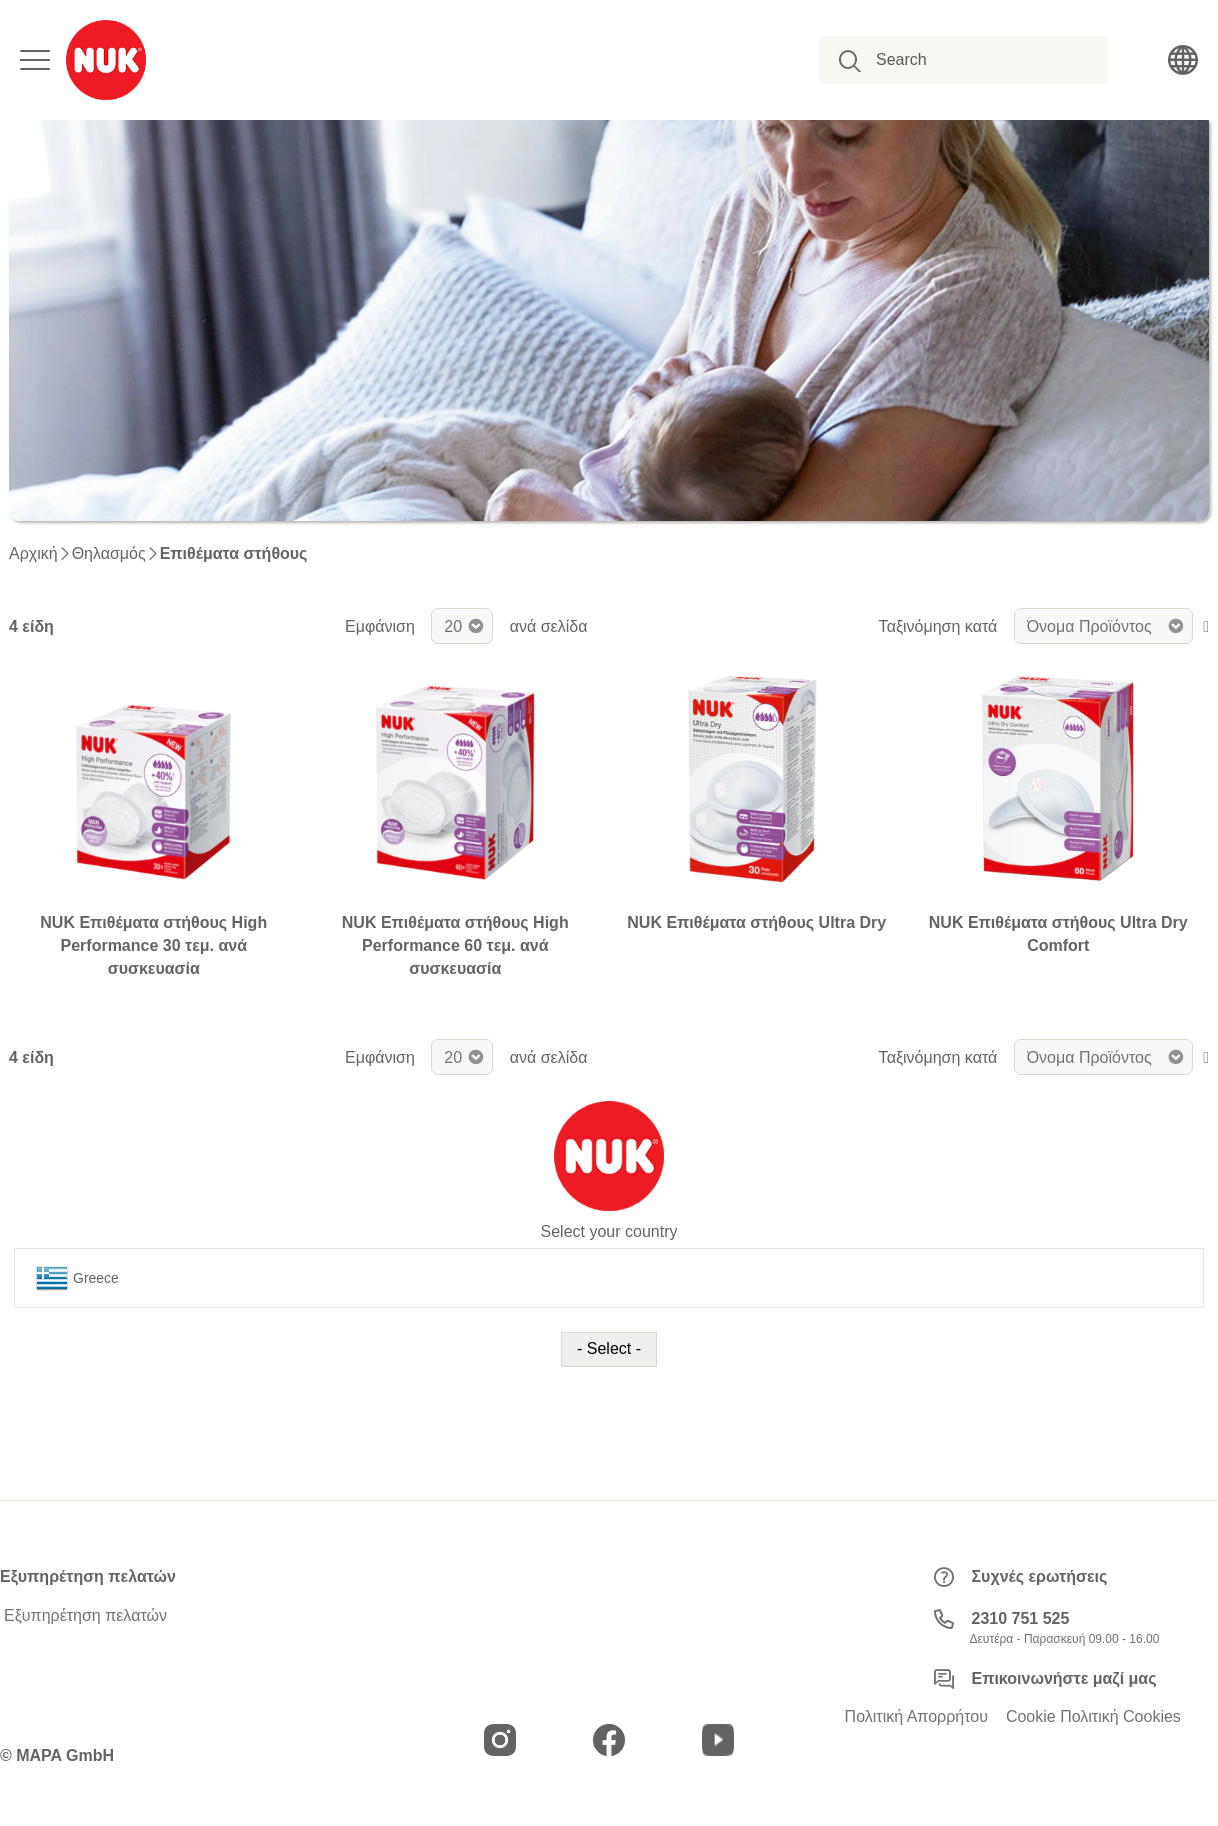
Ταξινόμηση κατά (938, 626)
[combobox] (974, 60)
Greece (77, 1278)
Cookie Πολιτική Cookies (1093, 1717)
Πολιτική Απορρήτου (916, 1717)
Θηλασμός (109, 554)
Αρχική (33, 554)
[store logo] (106, 60)
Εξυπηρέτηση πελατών (85, 1616)
